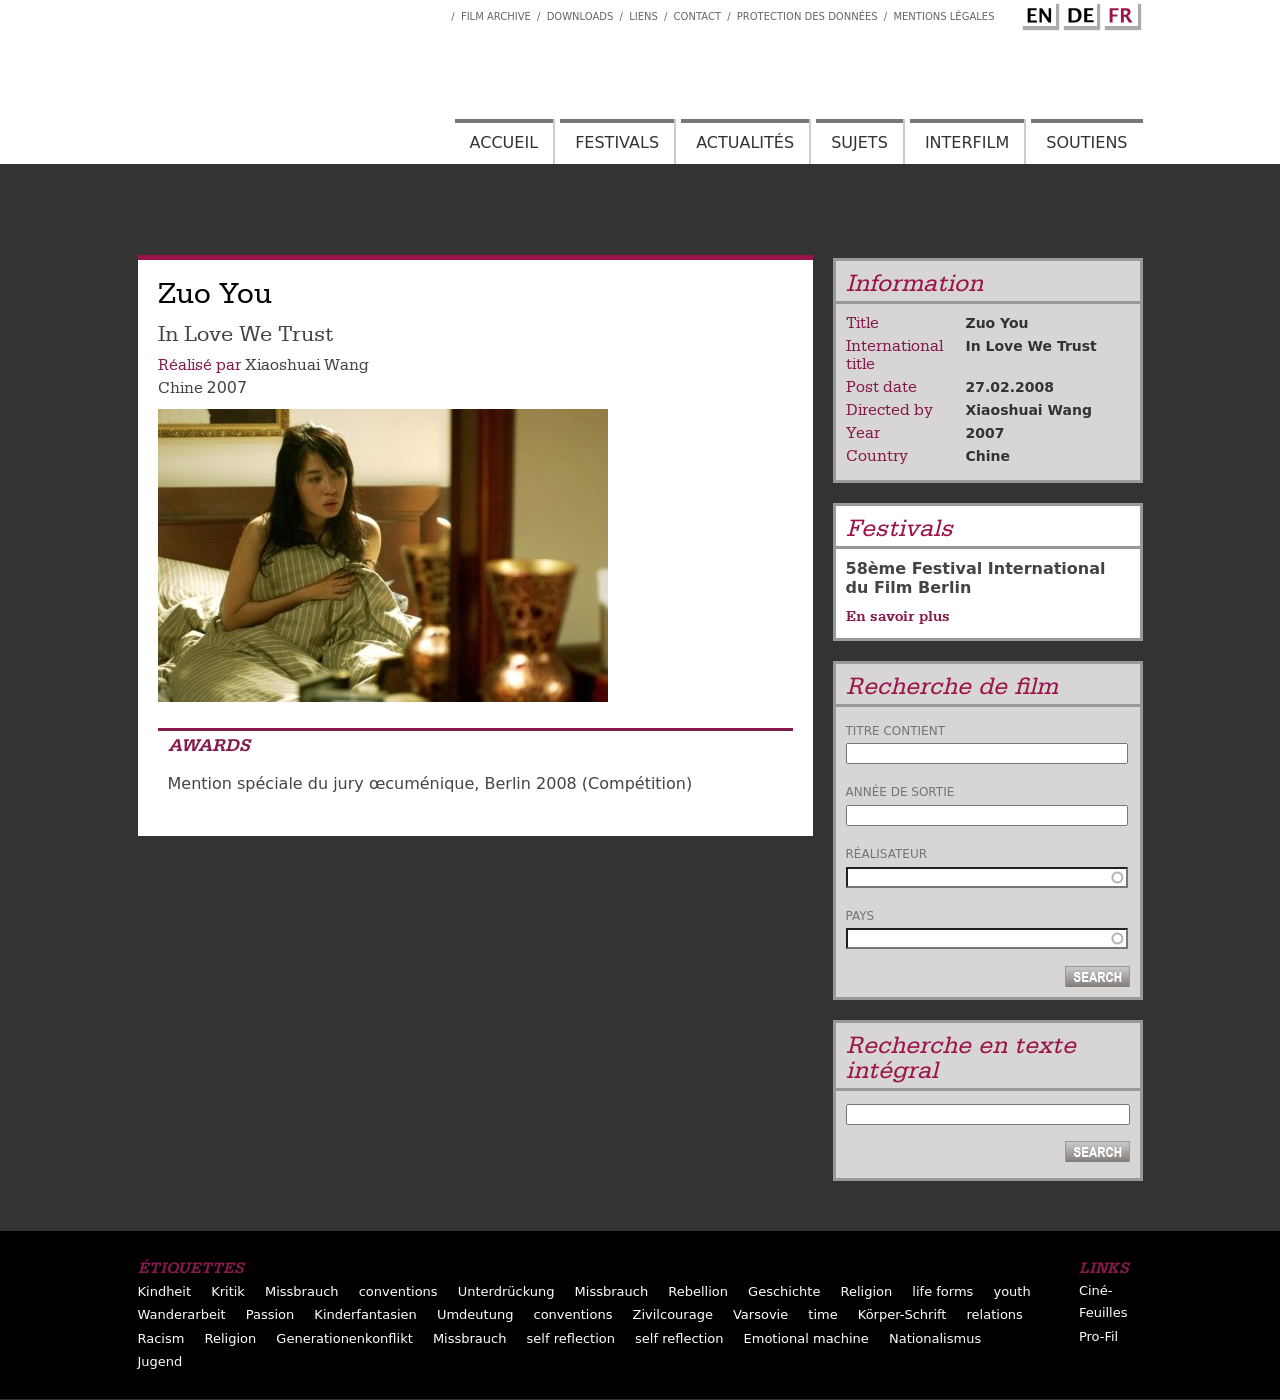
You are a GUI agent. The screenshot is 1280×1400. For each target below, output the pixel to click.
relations (995, 1314)
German (1079, 13)
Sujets (859, 142)
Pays (860, 916)
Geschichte (784, 1291)
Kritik (228, 1291)
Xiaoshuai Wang (307, 365)
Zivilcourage (673, 1314)
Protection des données (807, 16)
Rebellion (698, 1291)
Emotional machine (806, 1338)
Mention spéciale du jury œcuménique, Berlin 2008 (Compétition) (430, 783)
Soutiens (1086, 142)
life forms (942, 1291)
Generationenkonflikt (344, 1338)
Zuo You (997, 323)
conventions (398, 1291)
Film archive (496, 16)
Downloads (580, 16)
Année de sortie (900, 792)
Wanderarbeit (182, 1314)
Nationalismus (935, 1338)
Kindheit (165, 1291)
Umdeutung (475, 1314)
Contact (697, 16)
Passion (270, 1314)
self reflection (571, 1338)
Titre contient (896, 731)
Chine (180, 388)
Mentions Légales (943, 16)
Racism (161, 1338)
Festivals (617, 142)
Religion (867, 1291)
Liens (643, 16)
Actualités (745, 142)
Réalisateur (887, 854)
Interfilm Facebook (436, 11)
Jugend (160, 1361)
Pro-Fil (1098, 1336)
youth (1011, 1291)
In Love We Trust (1031, 346)
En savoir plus (898, 616)
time (822, 1314)
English (1038, 13)
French (1120, 13)
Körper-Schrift (902, 1314)
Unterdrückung (506, 1291)
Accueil (504, 142)
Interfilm (967, 142)
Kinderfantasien (365, 1314)
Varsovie (760, 1314)
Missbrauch (302, 1291)
